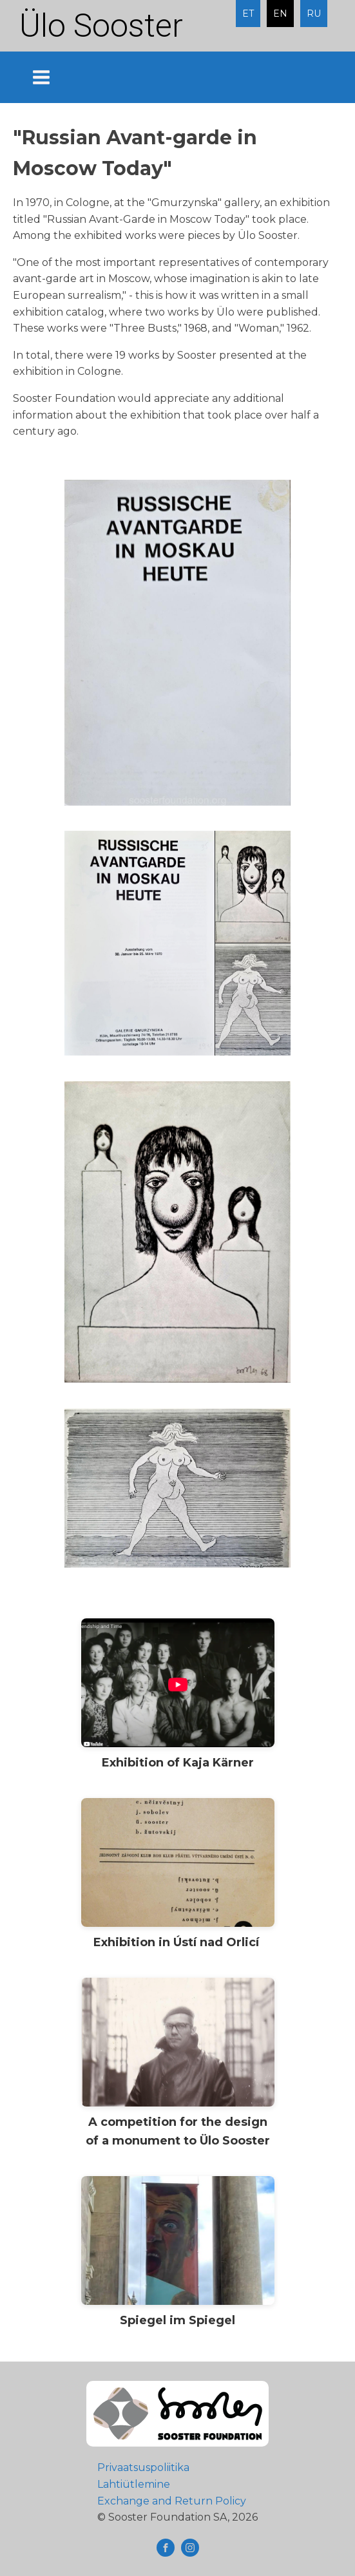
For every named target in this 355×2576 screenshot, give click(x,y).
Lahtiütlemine (133, 2484)
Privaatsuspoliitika (143, 2467)
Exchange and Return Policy (171, 2501)
